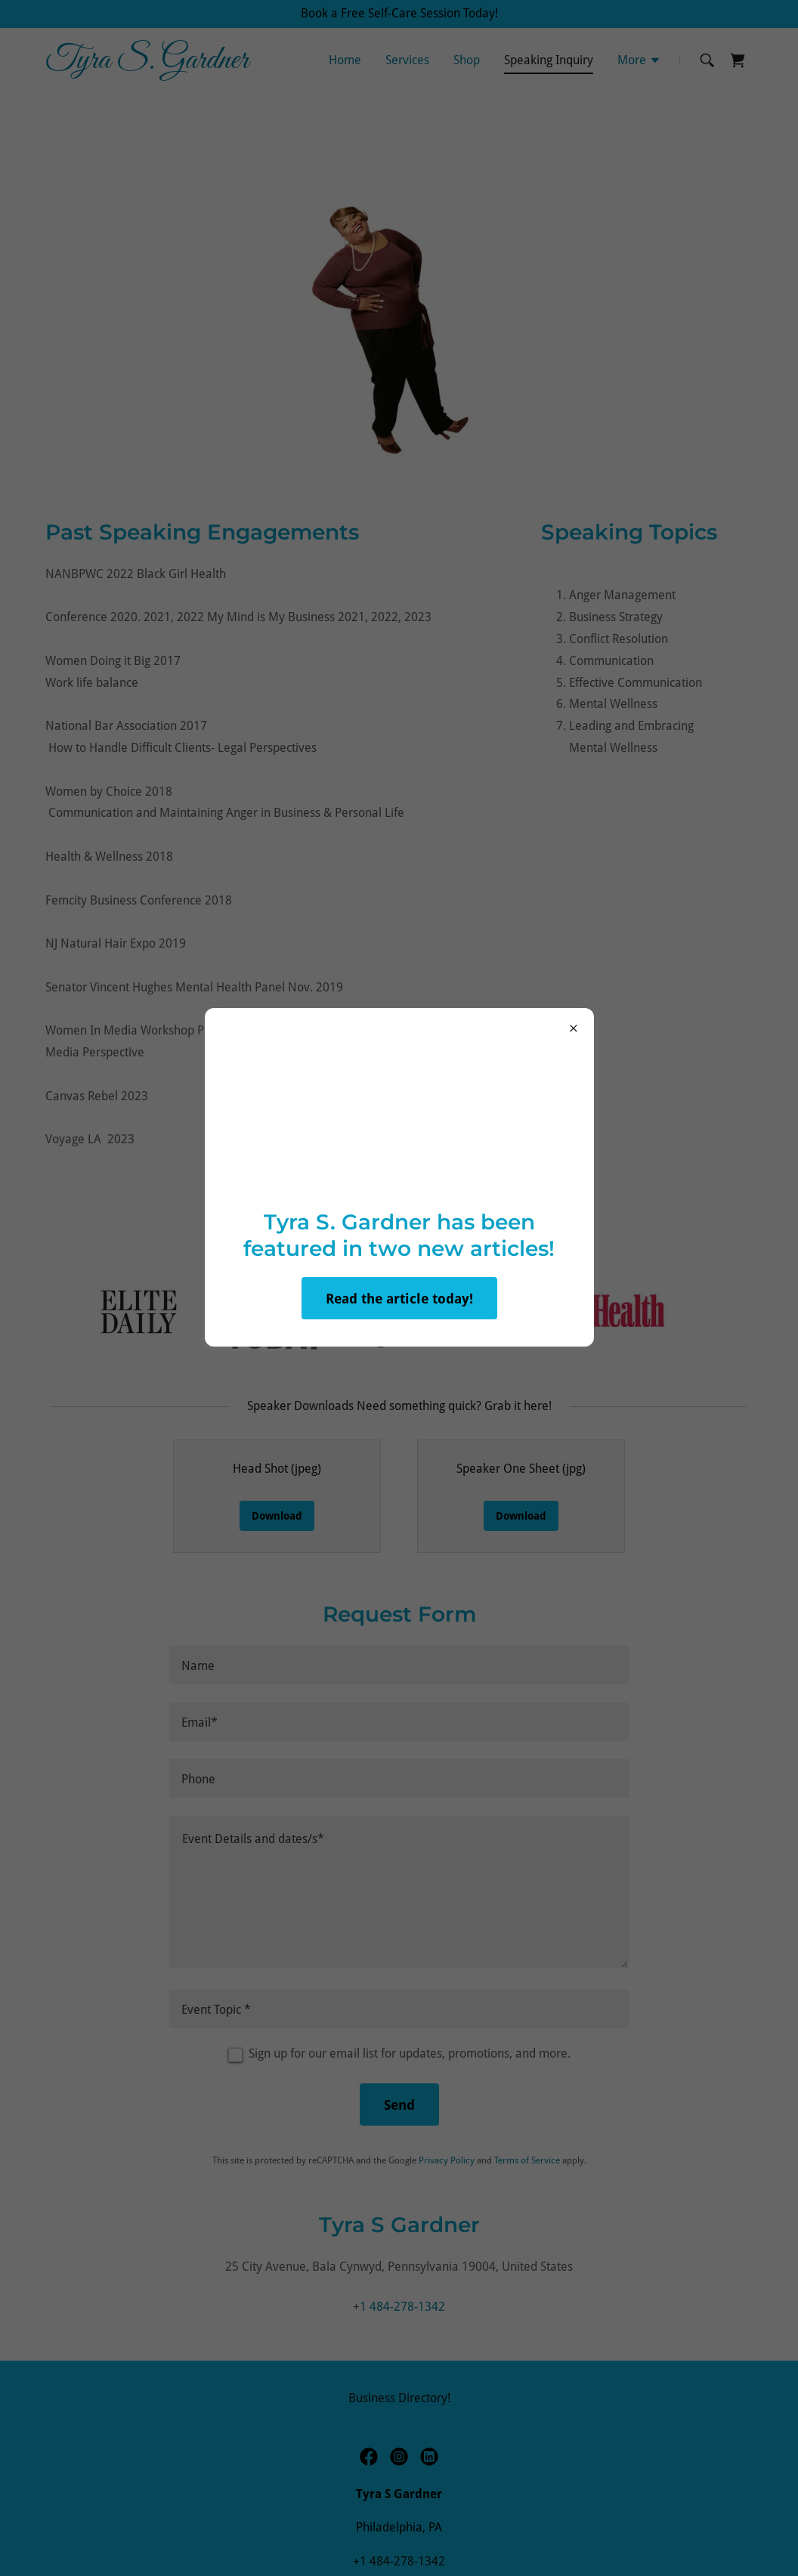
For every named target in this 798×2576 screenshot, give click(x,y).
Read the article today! (399, 1299)
